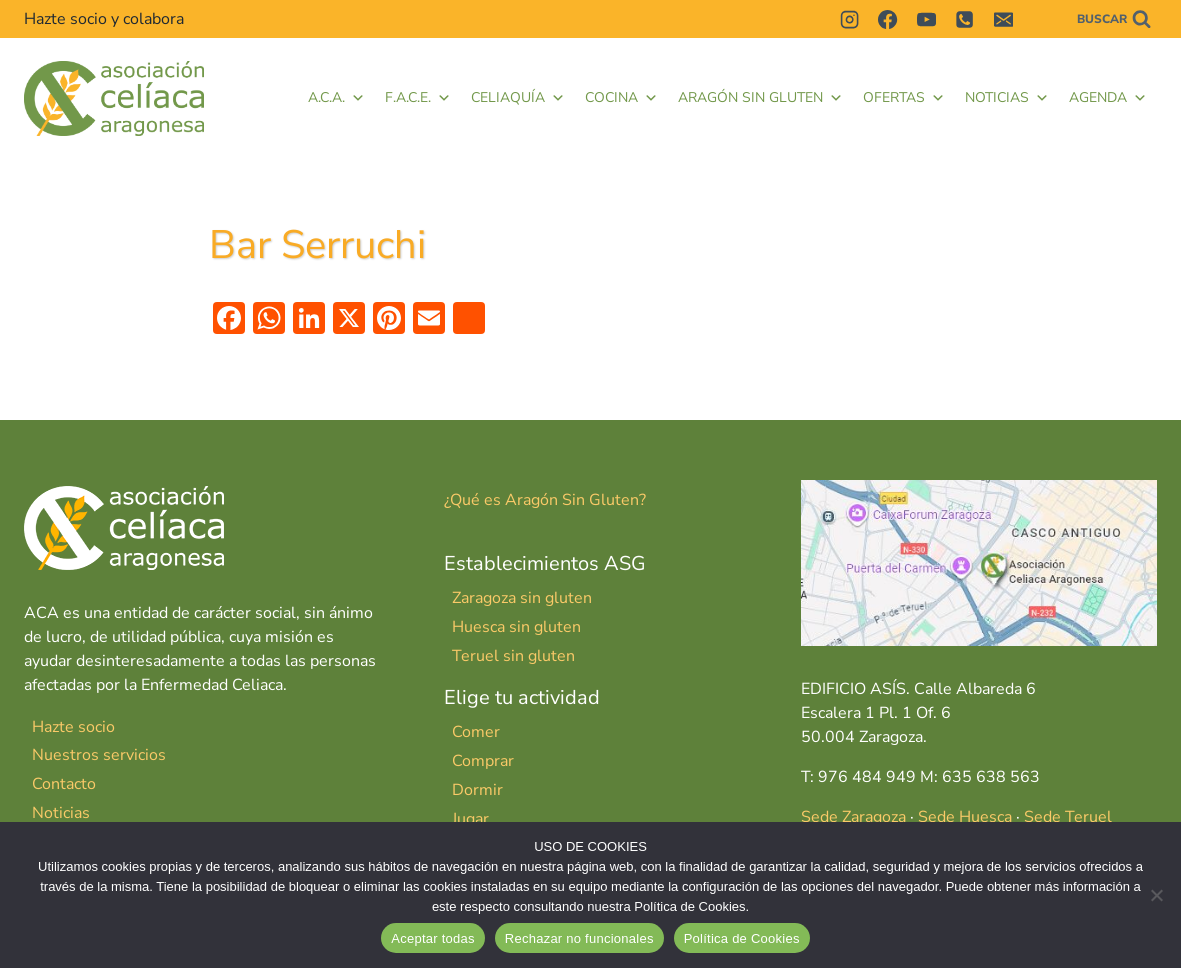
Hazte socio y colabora (104, 19)
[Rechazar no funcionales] (1156, 895)
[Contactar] (1041, 19)
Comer (476, 732)
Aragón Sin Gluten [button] (760, 98)
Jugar (470, 819)
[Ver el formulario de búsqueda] (1114, 19)
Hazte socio (73, 727)
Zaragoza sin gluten (522, 598)
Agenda (1108, 98)
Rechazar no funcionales (579, 938)
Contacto (64, 784)
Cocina (621, 98)
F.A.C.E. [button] (418, 98)
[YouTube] (926, 19)
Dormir (477, 790)
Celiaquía (518, 98)
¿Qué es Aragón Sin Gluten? (545, 500)
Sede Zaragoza (853, 817)
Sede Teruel (1068, 817)
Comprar (483, 761)
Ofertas (904, 98)
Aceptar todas (432, 938)
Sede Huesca (965, 817)
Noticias (1007, 98)
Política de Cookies (742, 938)
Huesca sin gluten (516, 627)
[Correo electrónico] (1003, 19)
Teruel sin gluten (513, 656)
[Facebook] (888, 19)
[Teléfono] (965, 19)
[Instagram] (849, 19)
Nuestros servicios (99, 755)
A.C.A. (336, 98)
